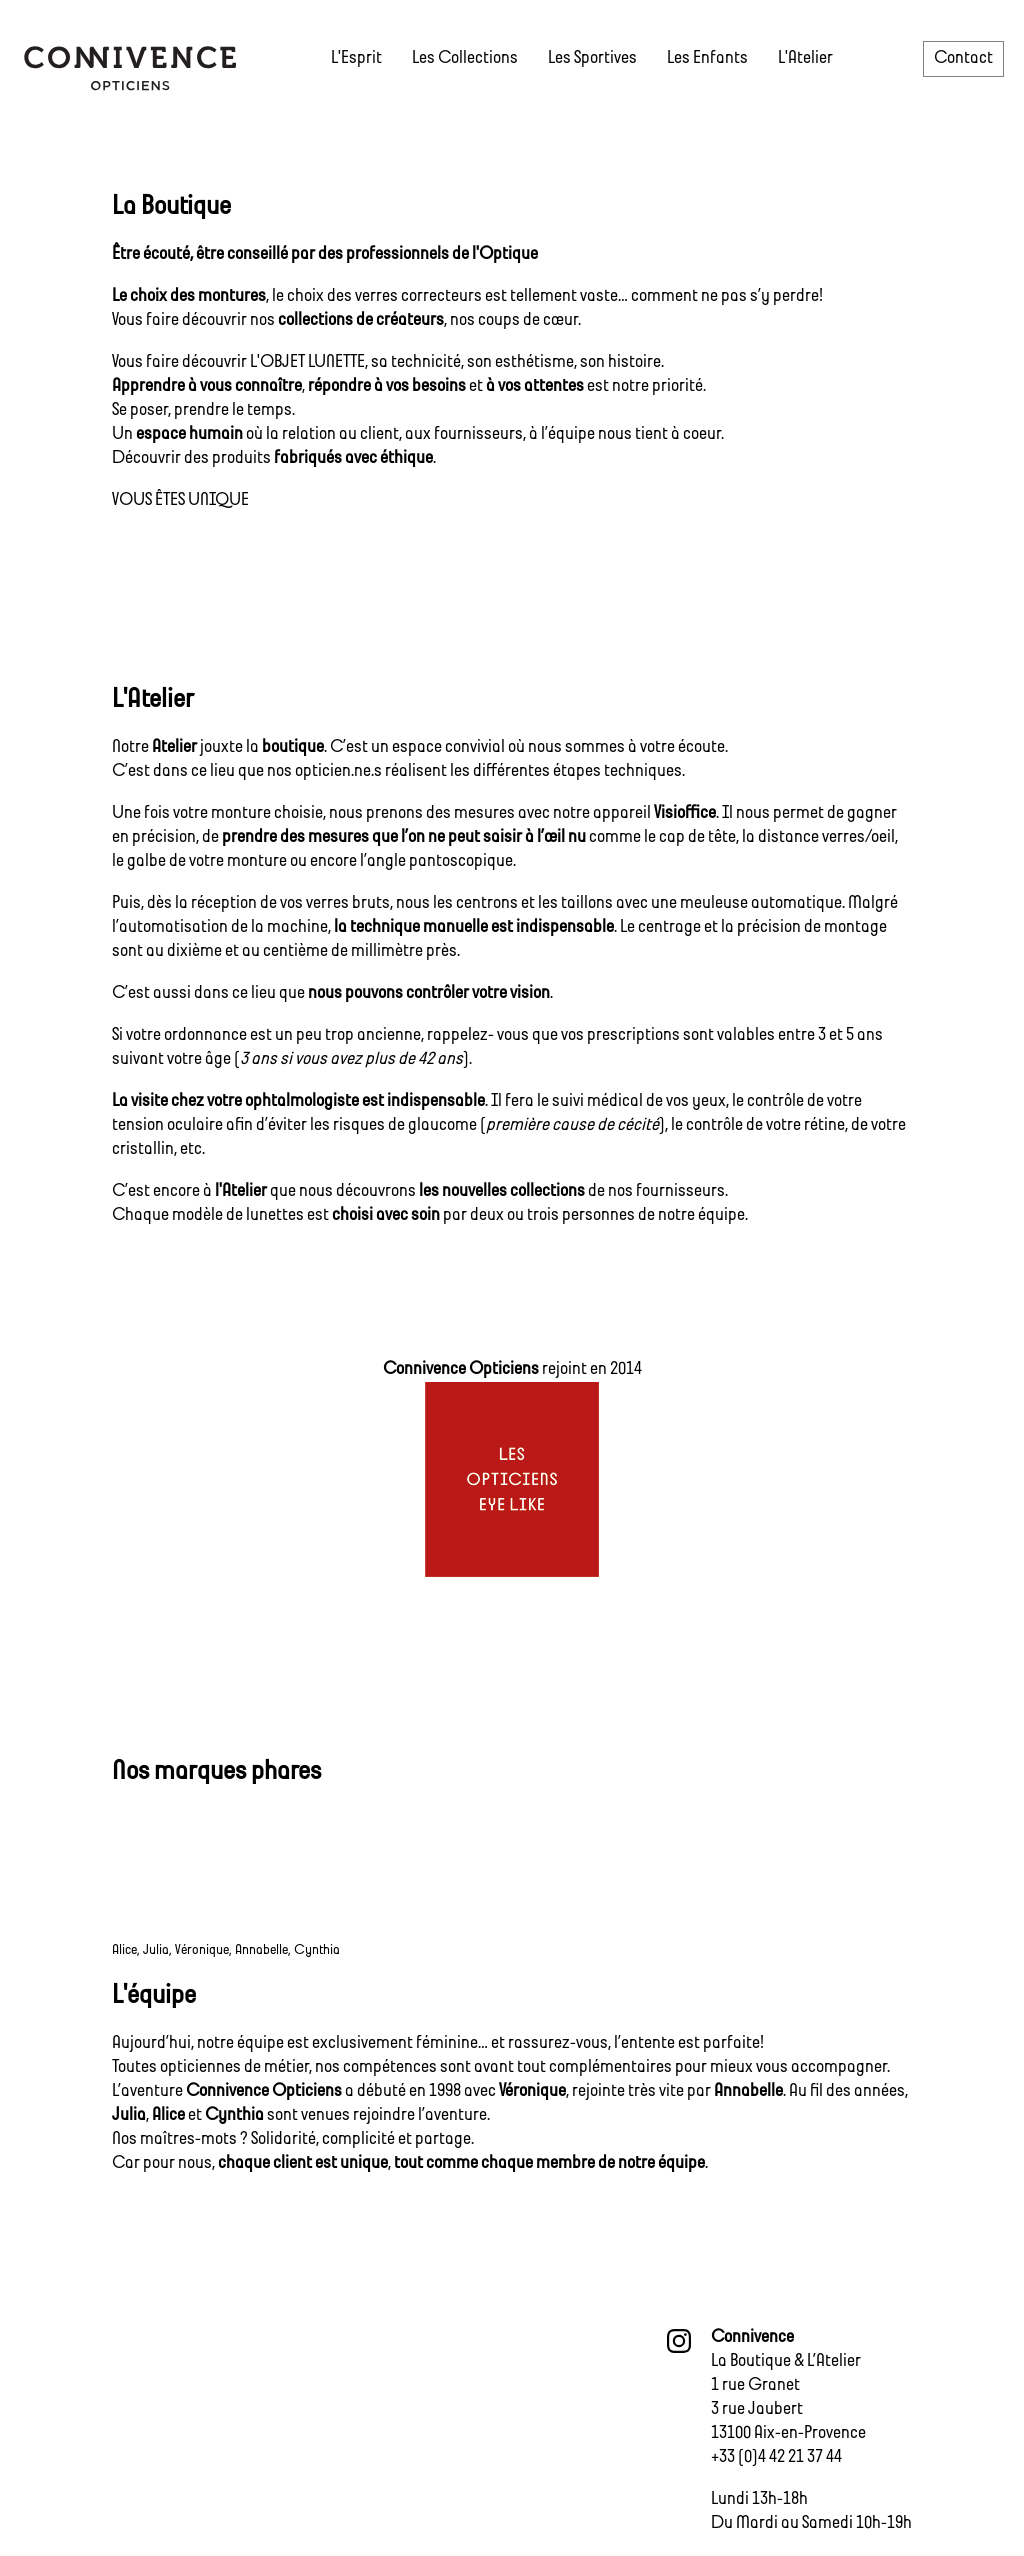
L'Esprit (356, 58)
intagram (679, 2341)
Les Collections (465, 58)
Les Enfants (707, 58)
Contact (963, 58)
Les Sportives (592, 58)
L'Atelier (805, 58)
